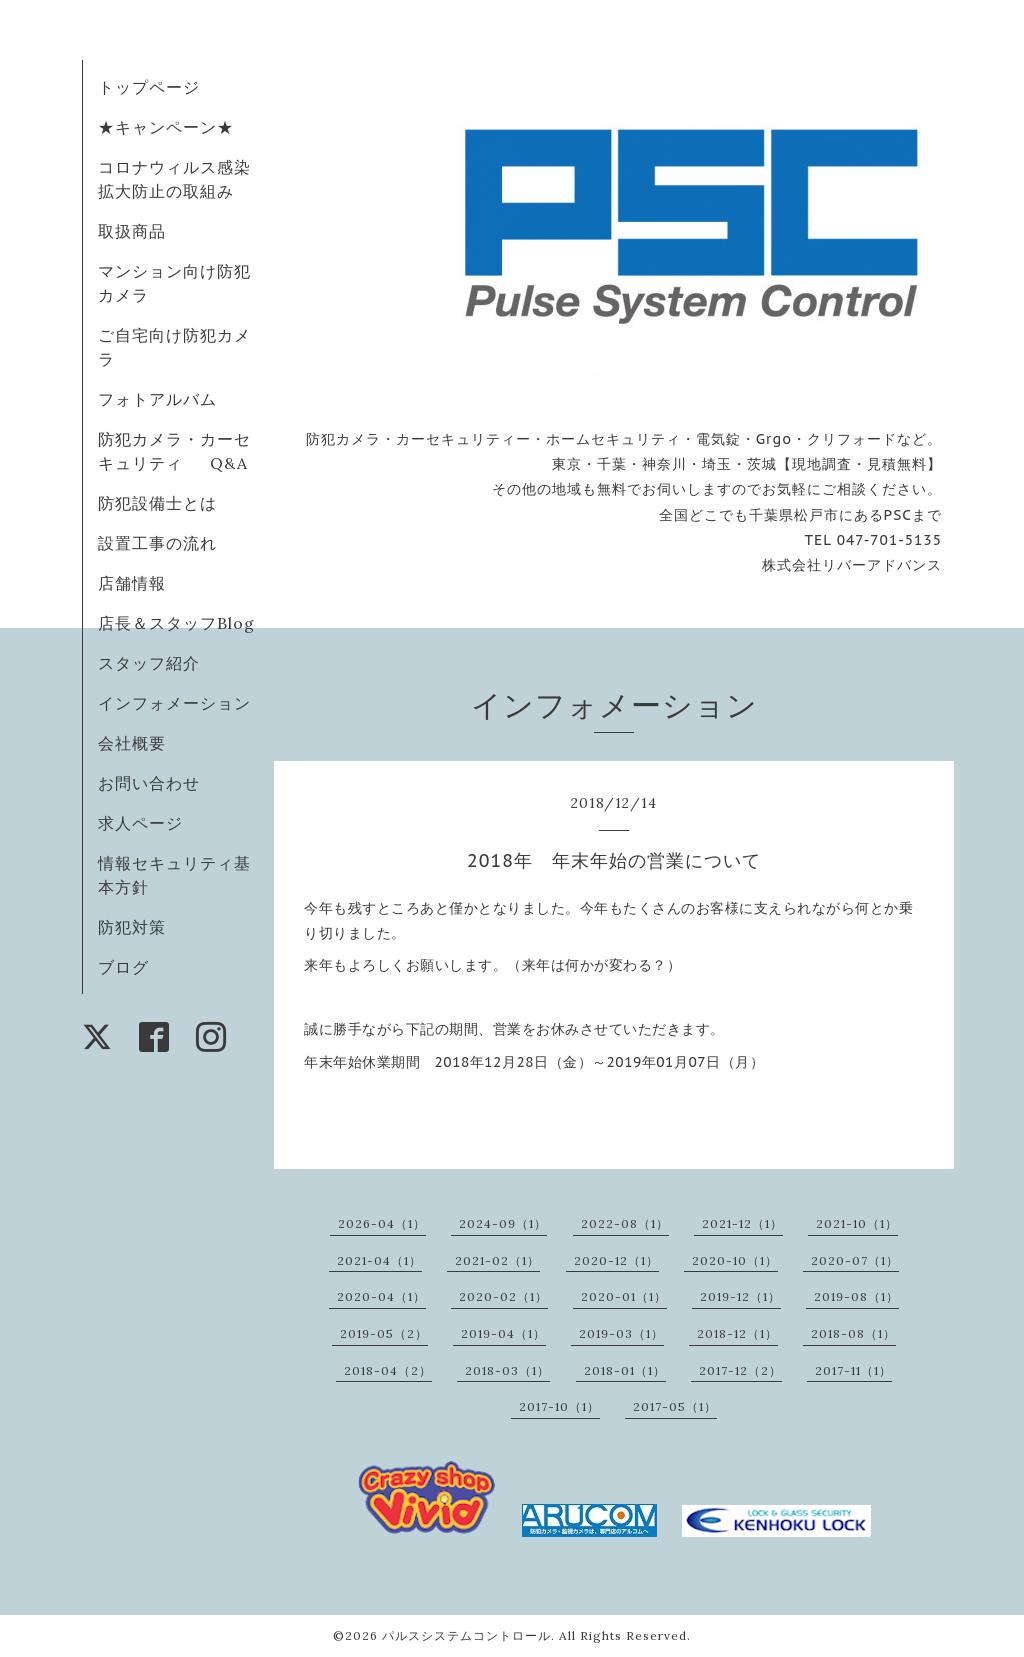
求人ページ (140, 823)
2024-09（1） (503, 1223)
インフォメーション (174, 703)
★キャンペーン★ (166, 127)
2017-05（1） (675, 1406)
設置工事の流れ (157, 543)
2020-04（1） (381, 1296)
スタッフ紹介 (149, 663)
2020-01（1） (624, 1296)
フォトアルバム (157, 399)
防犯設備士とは (157, 503)
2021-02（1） (497, 1260)
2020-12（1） (616, 1260)
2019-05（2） (384, 1333)
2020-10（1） (735, 1260)
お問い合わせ (149, 783)
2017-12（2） (740, 1370)
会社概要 (132, 743)
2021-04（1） (379, 1260)
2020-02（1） (503, 1296)
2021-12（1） (742, 1223)
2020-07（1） (855, 1260)
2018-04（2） (388, 1370)
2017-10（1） (559, 1406)
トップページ (149, 87)
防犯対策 (132, 927)
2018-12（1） (737, 1333)
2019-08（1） (856, 1296)
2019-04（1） (503, 1333)
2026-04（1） (382, 1223)
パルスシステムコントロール (466, 1635)
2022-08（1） (625, 1223)
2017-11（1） (853, 1370)
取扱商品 (132, 231)
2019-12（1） (740, 1296)
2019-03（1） (621, 1333)
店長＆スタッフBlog (176, 623)
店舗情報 (132, 583)
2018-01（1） (625, 1370)
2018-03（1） (507, 1370)
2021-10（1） (857, 1223)
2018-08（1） (853, 1333)
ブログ (123, 967)
